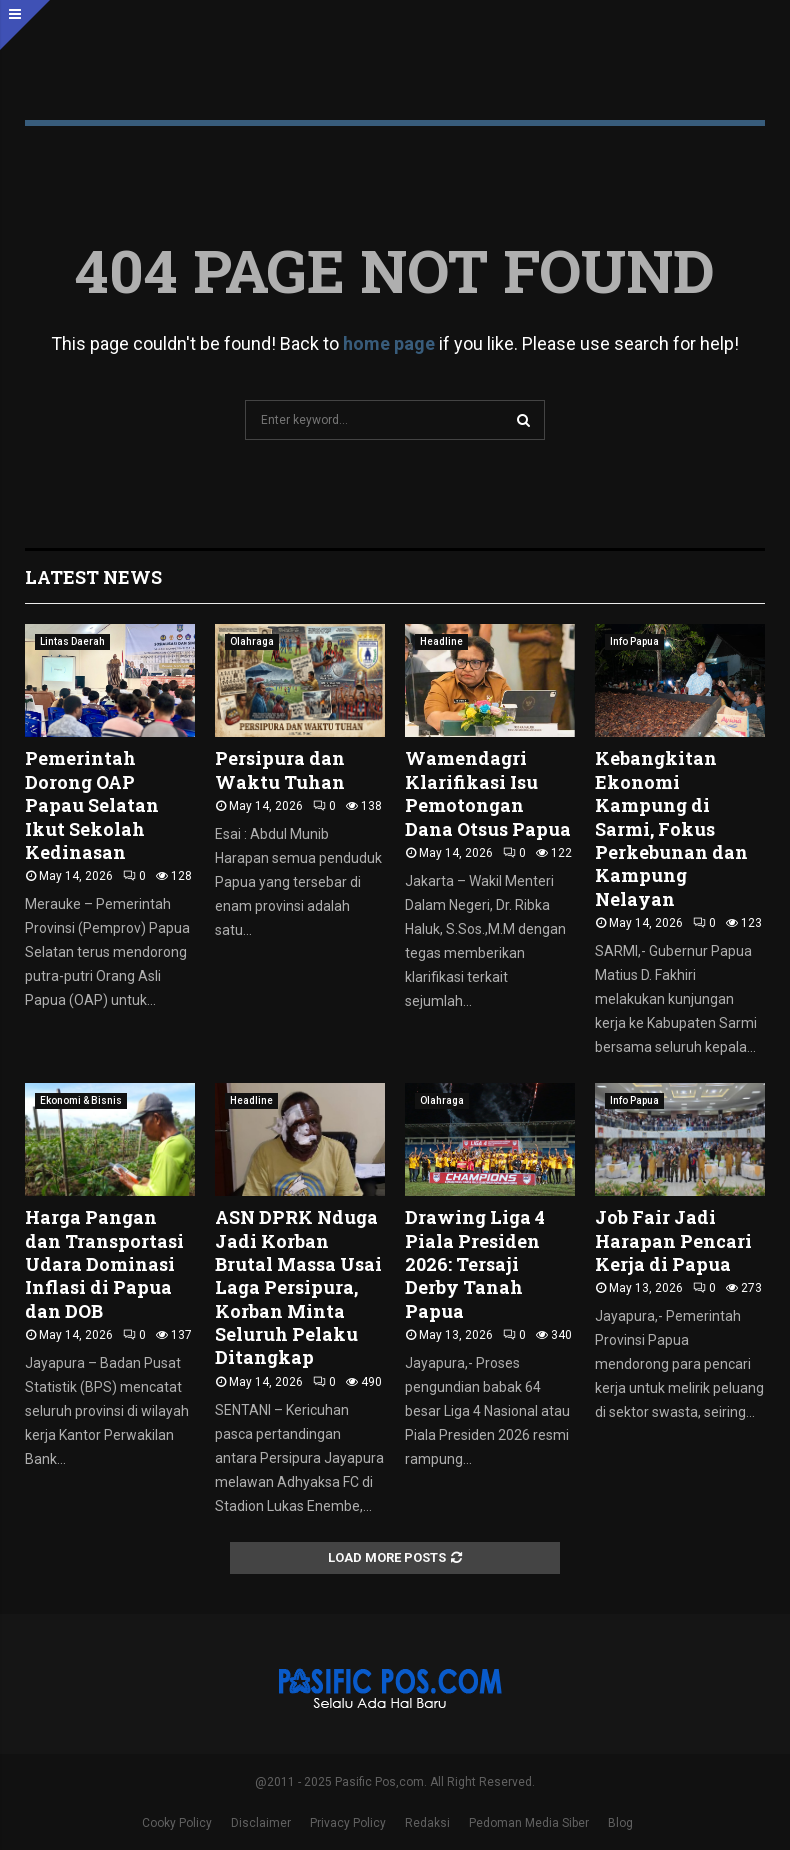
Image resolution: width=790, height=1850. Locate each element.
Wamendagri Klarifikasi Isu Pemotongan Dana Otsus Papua (488, 793)
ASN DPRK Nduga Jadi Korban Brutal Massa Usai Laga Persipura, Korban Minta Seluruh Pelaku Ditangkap (298, 1287)
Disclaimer (261, 1823)
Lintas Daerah (72, 641)
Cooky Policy (177, 1823)
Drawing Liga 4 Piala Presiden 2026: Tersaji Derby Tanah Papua (475, 1264)
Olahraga (252, 641)
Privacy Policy (348, 1823)
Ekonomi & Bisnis (81, 1100)
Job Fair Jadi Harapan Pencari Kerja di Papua (673, 1240)
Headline (441, 641)
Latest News (93, 577)
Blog (620, 1823)
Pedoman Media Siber (529, 1823)
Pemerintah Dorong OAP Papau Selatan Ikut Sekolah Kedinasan (92, 805)
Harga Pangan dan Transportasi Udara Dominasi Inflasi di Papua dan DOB (104, 1264)
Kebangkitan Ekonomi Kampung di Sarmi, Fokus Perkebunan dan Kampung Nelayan (671, 828)
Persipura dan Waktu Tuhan (280, 769)
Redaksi (427, 1823)
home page (389, 343)
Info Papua (634, 641)
